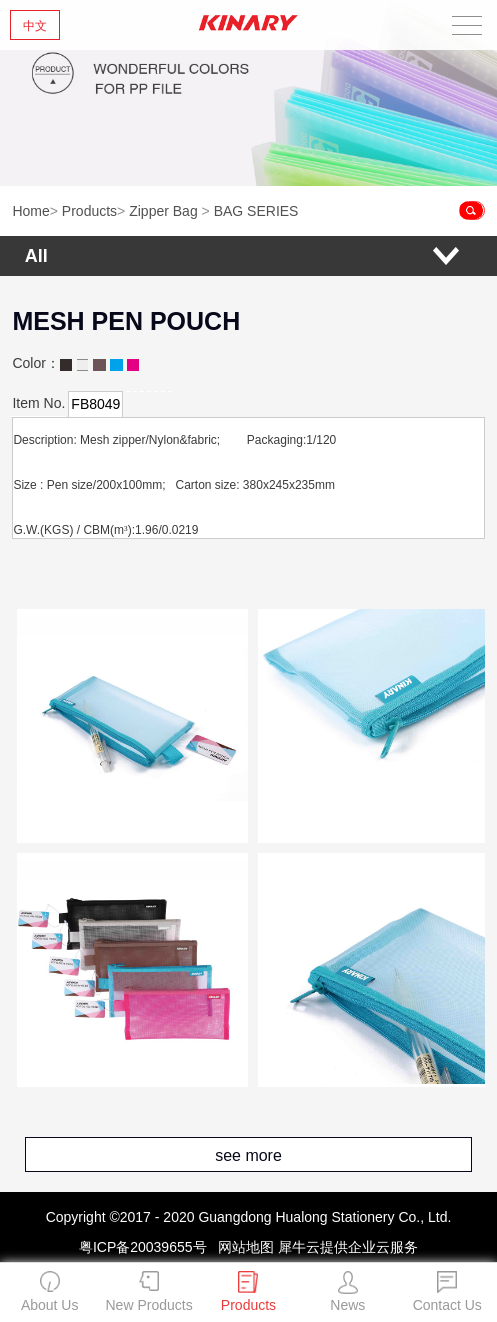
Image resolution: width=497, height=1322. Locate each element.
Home (30, 211)
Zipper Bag (163, 211)
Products (89, 211)
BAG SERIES (256, 211)
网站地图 (242, 1247)
